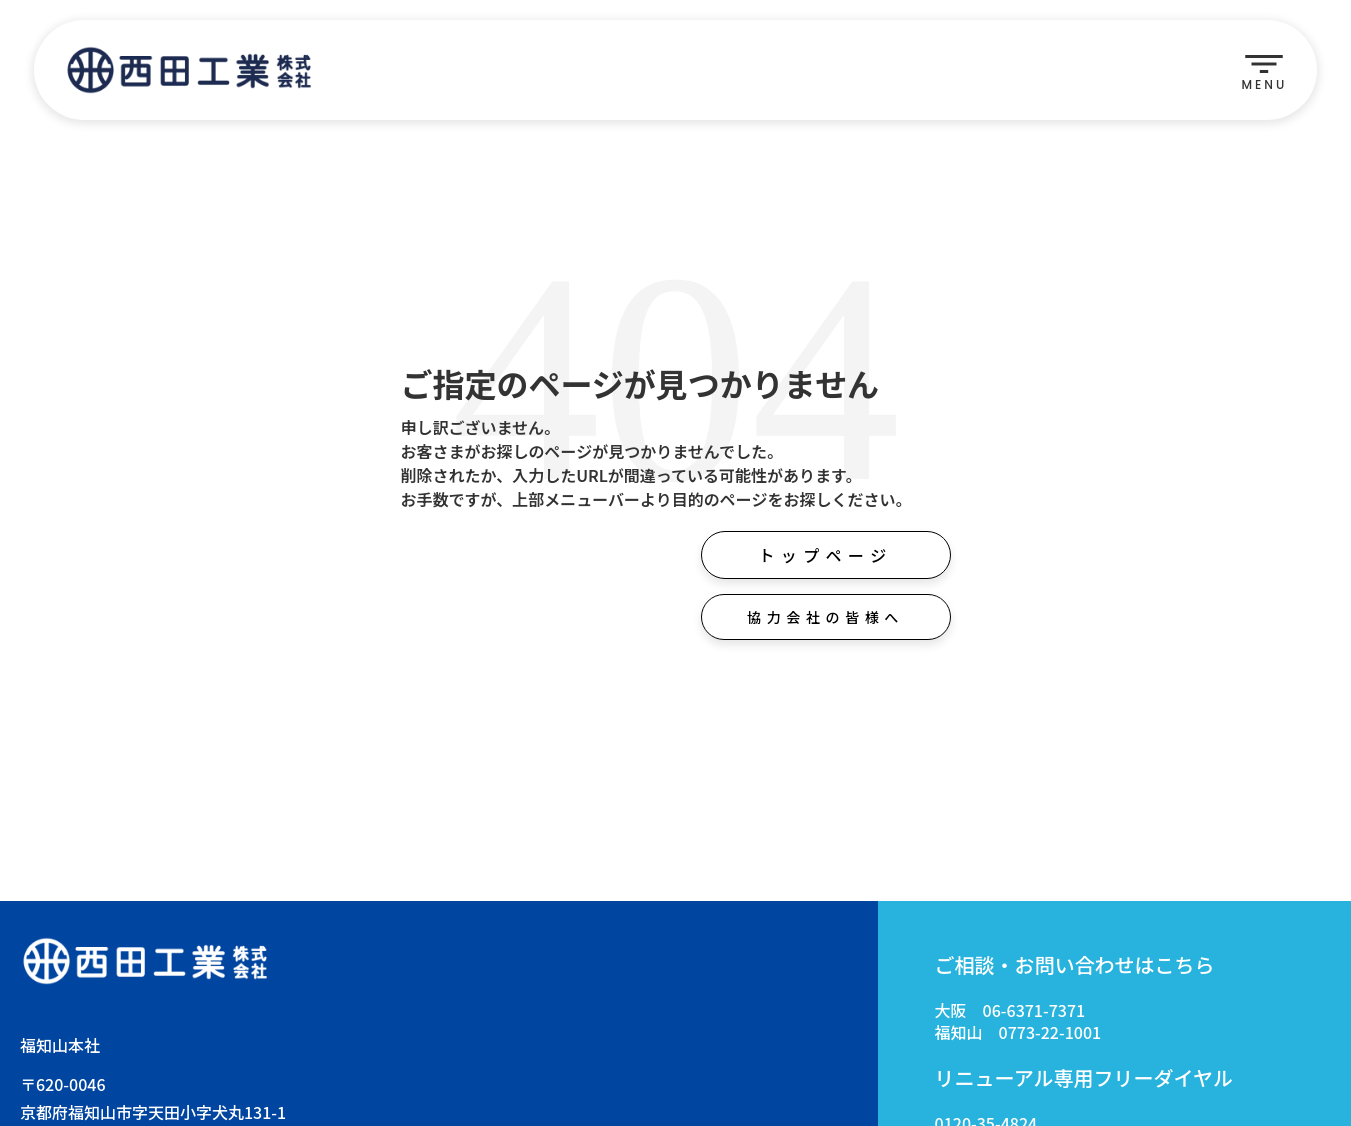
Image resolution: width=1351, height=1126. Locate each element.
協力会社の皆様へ (825, 617)
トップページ (825, 555)
